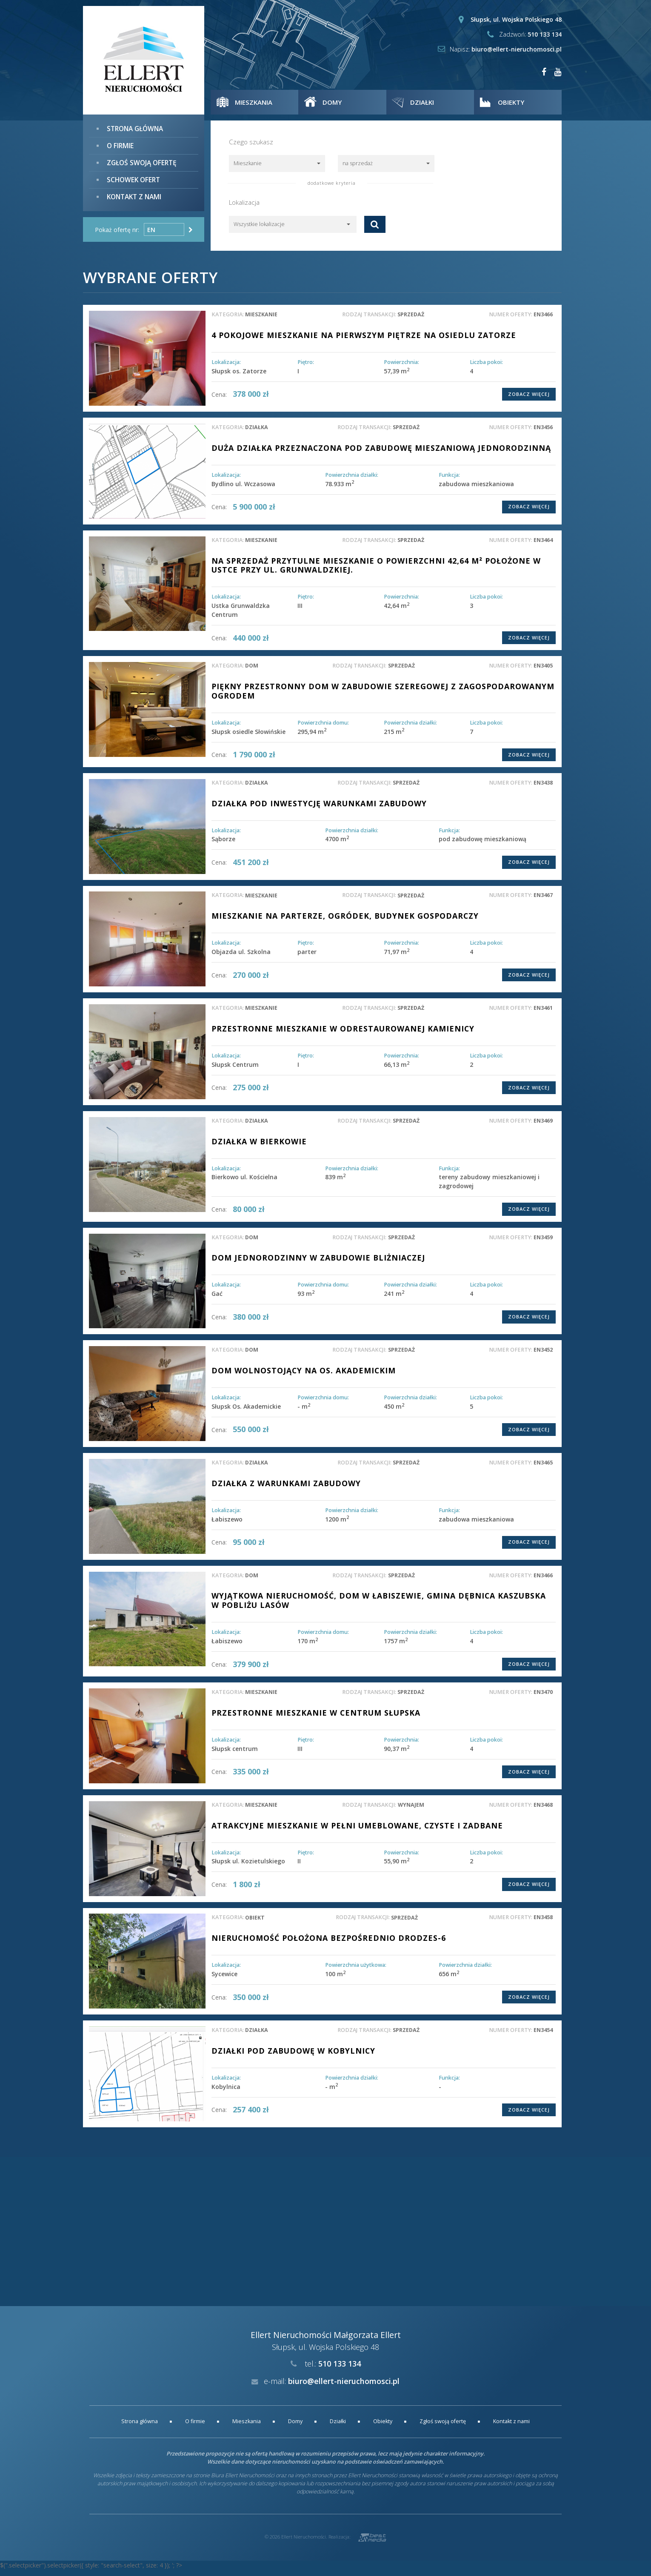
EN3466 (543, 314)
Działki (338, 2427)
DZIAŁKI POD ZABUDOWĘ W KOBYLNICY (295, 2057)
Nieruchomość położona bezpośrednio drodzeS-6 (330, 1944)
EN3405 (543, 670)
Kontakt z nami (134, 194)
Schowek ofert (133, 177)
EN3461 (543, 1013)
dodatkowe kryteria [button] (332, 183)
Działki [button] (425, 101)
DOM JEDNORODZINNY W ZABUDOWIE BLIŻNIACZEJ (320, 1263)
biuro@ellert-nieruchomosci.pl (516, 49)
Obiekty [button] (514, 101)
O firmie (120, 144)
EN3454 (543, 2036)
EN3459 (543, 1242)
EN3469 (543, 1125)
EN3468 (543, 1810)
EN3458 (543, 1923)
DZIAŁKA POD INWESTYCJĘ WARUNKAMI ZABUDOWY (322, 808)
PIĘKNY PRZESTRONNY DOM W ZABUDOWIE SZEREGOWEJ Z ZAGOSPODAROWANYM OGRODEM (335, 696)
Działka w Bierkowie (260, 1146)
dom (252, 670)
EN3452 (543, 1355)
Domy (295, 2427)
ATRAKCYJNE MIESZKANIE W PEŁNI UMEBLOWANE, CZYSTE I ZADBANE (360, 1831)
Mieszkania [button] (256, 101)
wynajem (411, 1810)
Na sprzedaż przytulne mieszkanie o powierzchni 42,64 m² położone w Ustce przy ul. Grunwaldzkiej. (379, 569)
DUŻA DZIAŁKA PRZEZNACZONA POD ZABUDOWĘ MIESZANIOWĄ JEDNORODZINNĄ (347, 452)
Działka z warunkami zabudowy (288, 1489)
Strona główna (135, 128)
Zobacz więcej (529, 394)
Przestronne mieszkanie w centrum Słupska (318, 1719)
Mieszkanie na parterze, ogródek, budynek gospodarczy (347, 921)
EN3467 (543, 900)
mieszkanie (262, 314)
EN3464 (543, 544)
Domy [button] (334, 101)
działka (257, 427)
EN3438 (543, 787)
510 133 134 (545, 34)
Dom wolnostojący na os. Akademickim (305, 1376)
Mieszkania (246, 2427)
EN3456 (543, 427)
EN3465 (543, 1468)
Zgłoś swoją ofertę (141, 161)
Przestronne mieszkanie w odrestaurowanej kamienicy (345, 1034)
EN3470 (543, 1698)
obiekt (256, 1923)
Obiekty (382, 2427)
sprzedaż (411, 314)
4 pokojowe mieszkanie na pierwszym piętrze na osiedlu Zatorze (366, 335)
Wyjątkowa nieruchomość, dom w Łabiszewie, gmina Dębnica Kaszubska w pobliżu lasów (383, 1606)
